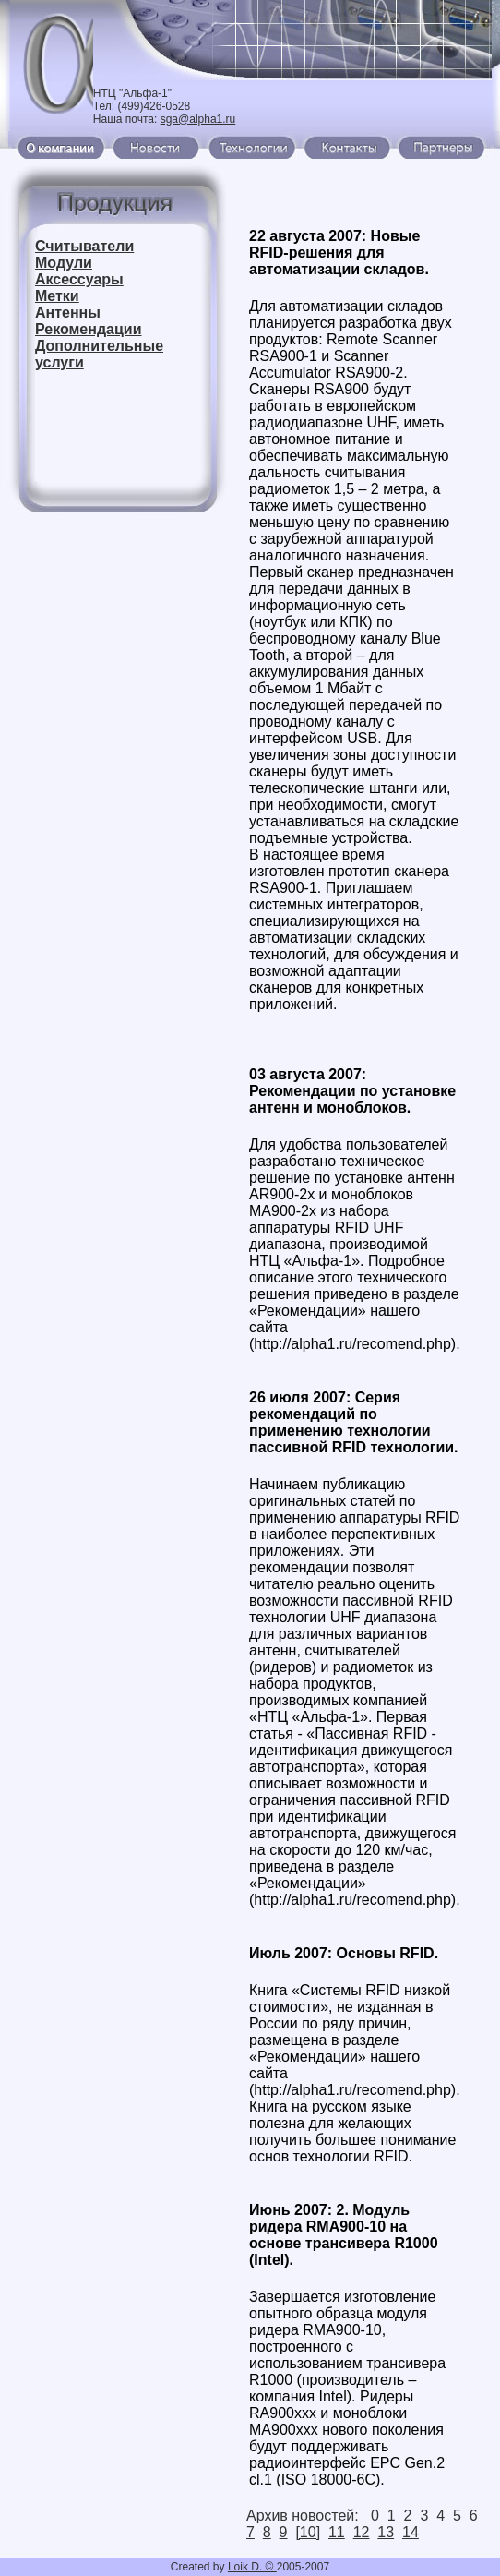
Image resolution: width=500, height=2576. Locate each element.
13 (385, 2532)
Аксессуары (79, 279)
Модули (63, 263)
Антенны (68, 312)
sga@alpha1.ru (198, 119)
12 (361, 2532)
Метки (57, 296)
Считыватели (84, 246)
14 (410, 2532)
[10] (307, 2532)
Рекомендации (88, 329)
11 (336, 2532)
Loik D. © (252, 2566)
